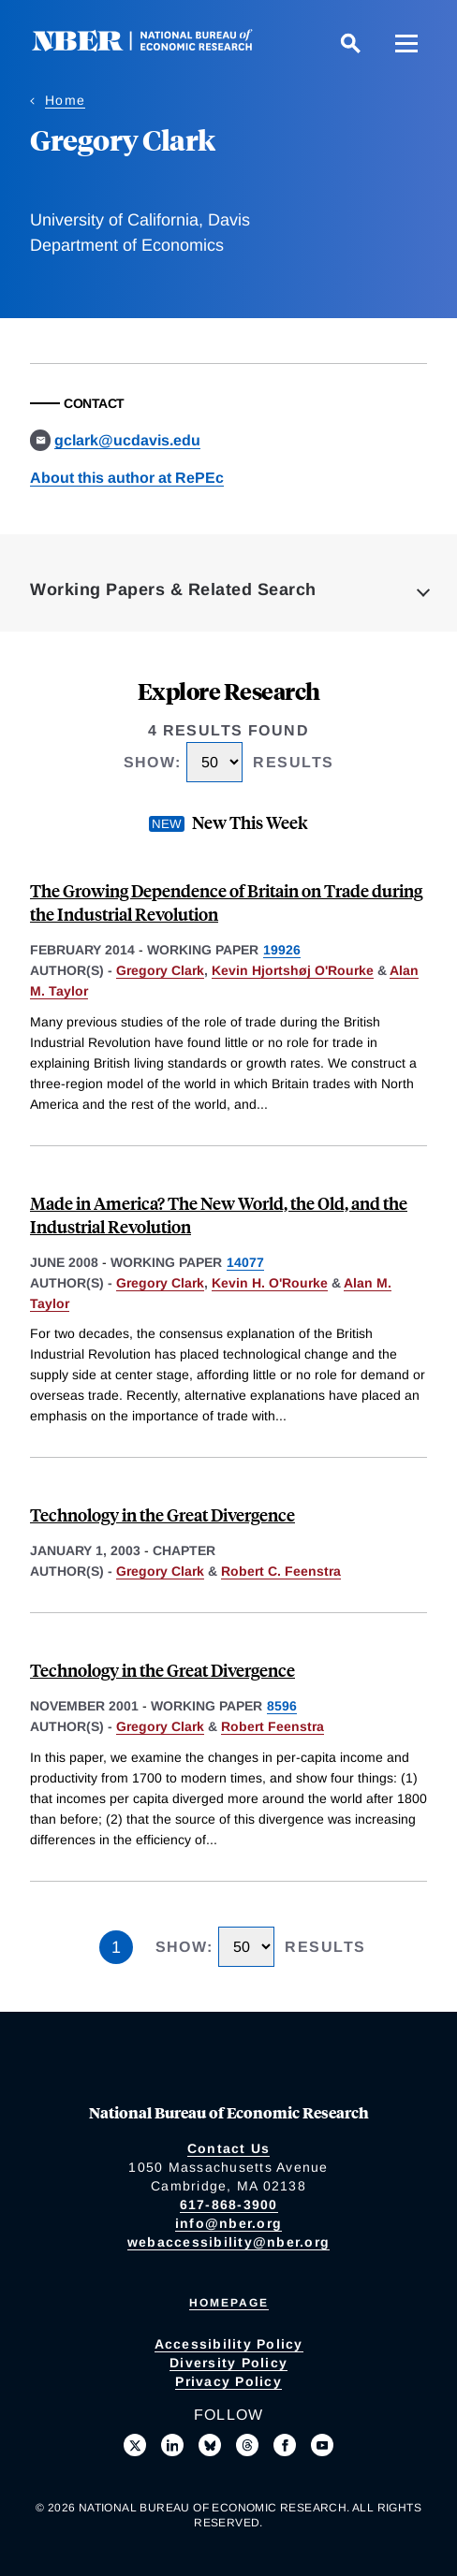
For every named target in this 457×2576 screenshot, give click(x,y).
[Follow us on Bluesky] (210, 2445)
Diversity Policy (228, 2362)
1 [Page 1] (116, 1947)
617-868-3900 (229, 2204)
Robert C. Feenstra (281, 1571)
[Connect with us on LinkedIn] (172, 2445)
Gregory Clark (160, 970)
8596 (282, 1705)
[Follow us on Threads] (247, 2445)
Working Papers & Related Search (173, 589)
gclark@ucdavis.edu (127, 440)
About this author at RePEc (127, 478)
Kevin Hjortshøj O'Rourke (293, 970)
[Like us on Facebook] (284, 2445)
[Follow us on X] (135, 2445)
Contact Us (229, 2148)
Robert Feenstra (272, 1726)
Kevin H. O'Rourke (270, 1282)
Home (65, 100)
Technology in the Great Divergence (162, 1514)
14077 (245, 1262)
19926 (282, 949)
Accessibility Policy (229, 2343)
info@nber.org (228, 2223)
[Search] (350, 43)
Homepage (229, 2302)
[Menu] (406, 43)
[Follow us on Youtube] (322, 2445)
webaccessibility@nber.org (228, 2241)
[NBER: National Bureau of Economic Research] (157, 46)
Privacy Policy (228, 2381)
